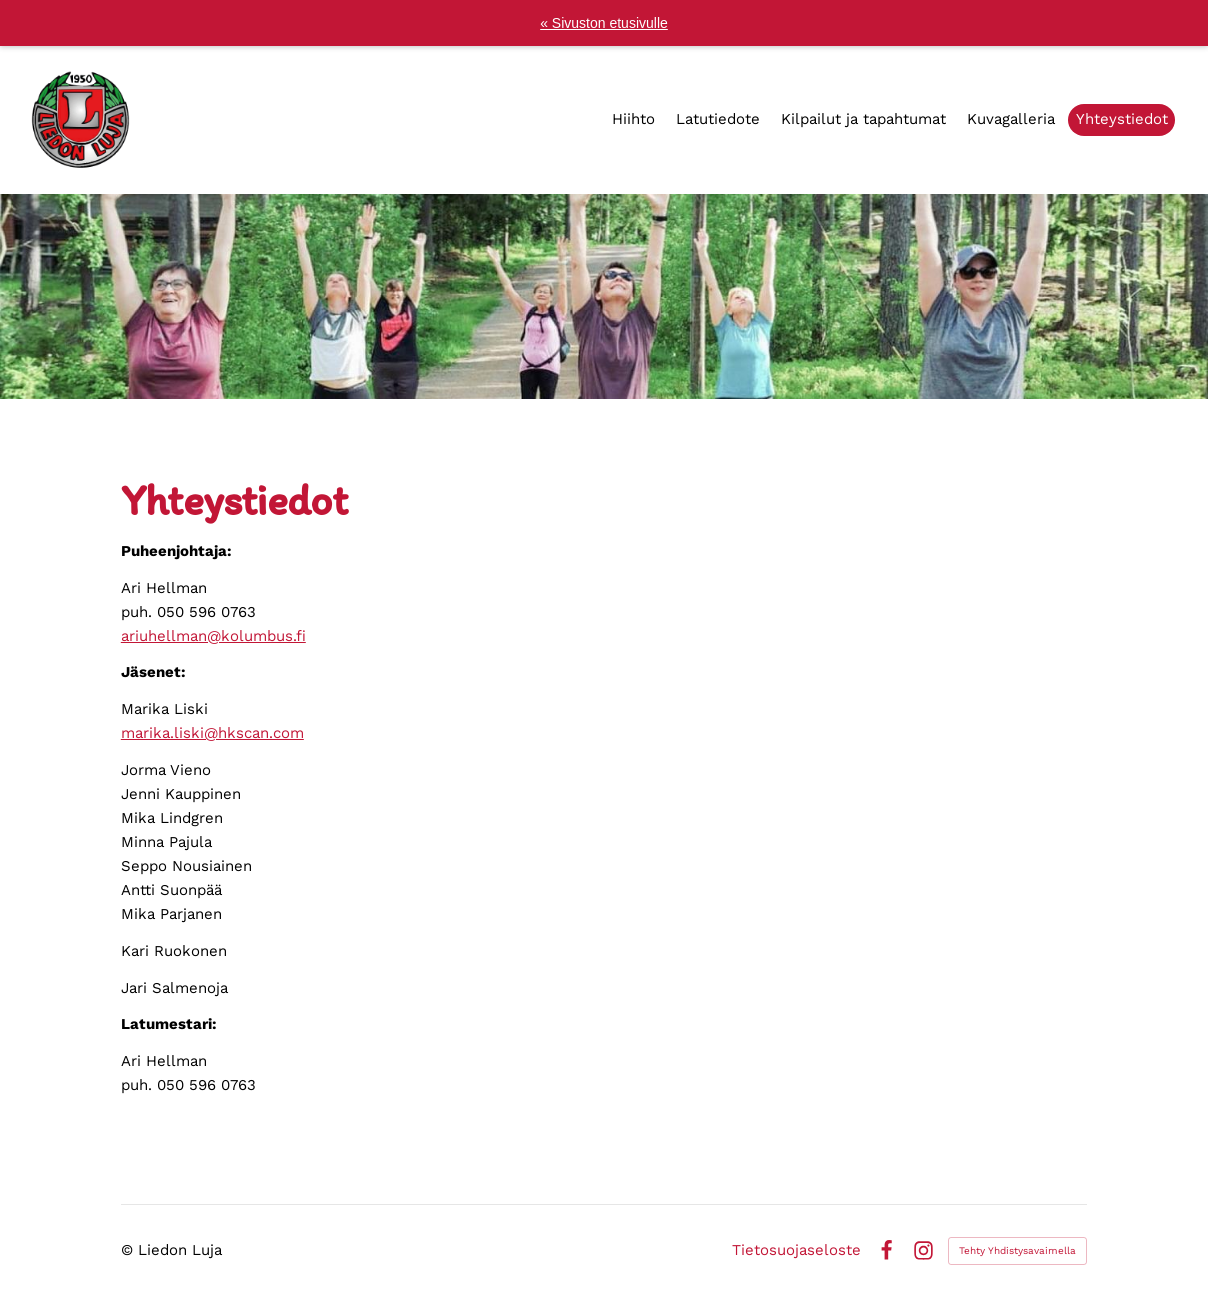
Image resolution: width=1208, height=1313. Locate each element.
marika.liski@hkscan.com (212, 733)
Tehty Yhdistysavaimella (1017, 1250)
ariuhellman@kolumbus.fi (213, 636)
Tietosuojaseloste (796, 1250)
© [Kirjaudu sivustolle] (129, 1250)
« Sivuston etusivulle (604, 23)
